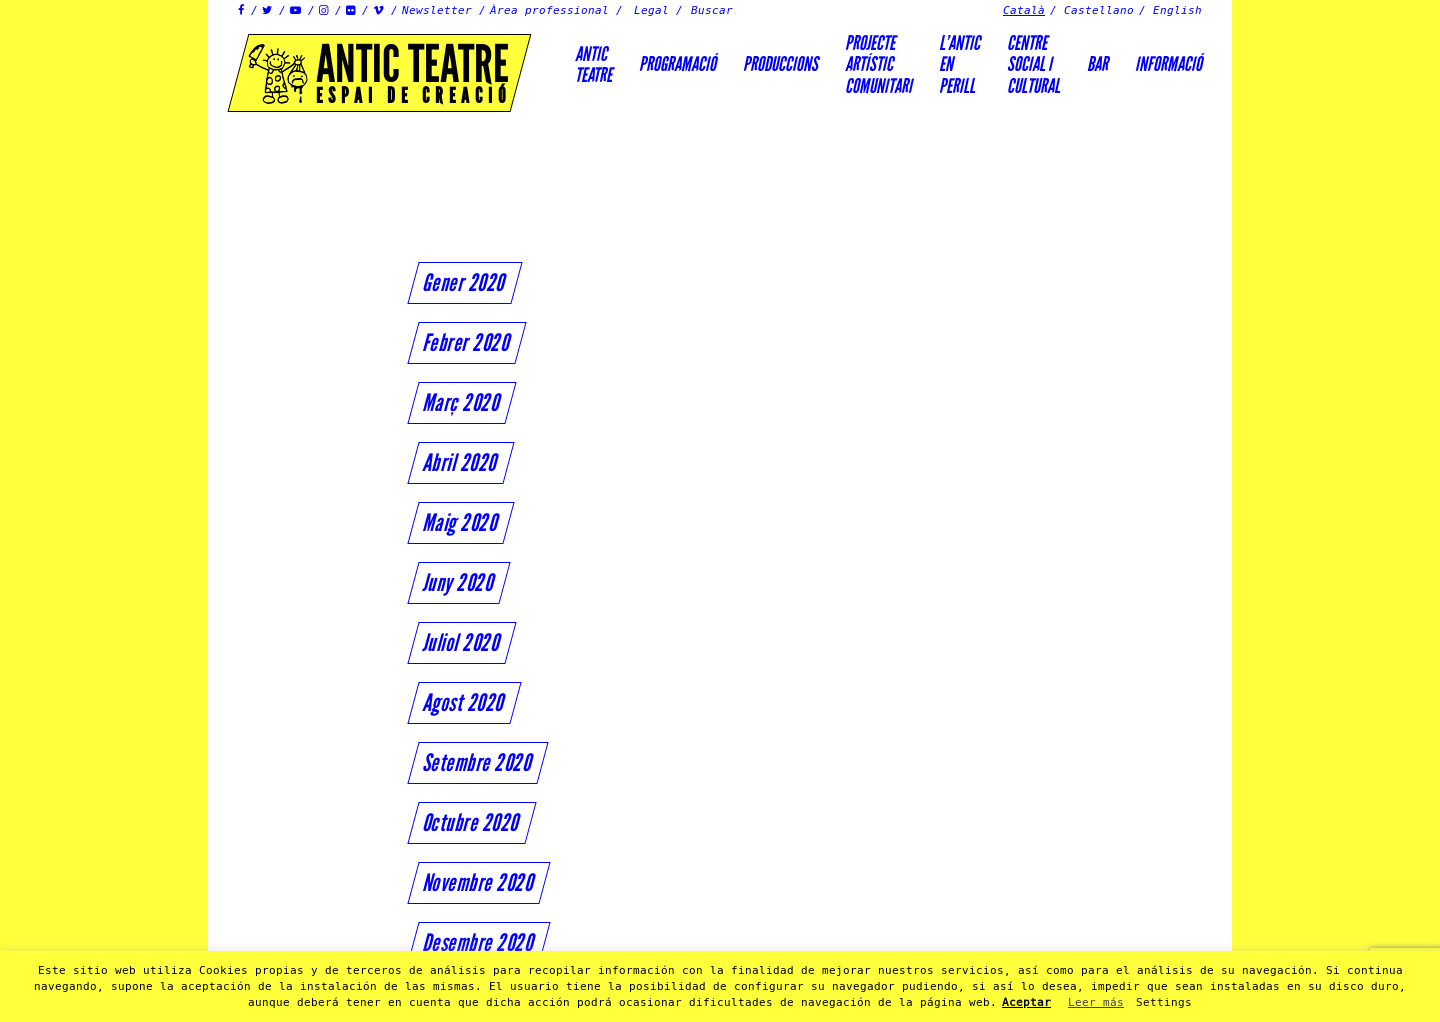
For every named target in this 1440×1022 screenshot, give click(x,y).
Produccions (780, 64)
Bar (1097, 64)
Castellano (1099, 10)
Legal (651, 10)
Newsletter (437, 10)
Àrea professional (549, 10)
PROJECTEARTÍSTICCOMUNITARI (878, 64)
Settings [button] (1164, 1002)
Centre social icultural (1033, 64)
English (1177, 10)
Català (1024, 10)
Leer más (1096, 1002)
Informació (1168, 64)
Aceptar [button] (1026, 1002)
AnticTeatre (593, 64)
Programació (677, 64)
